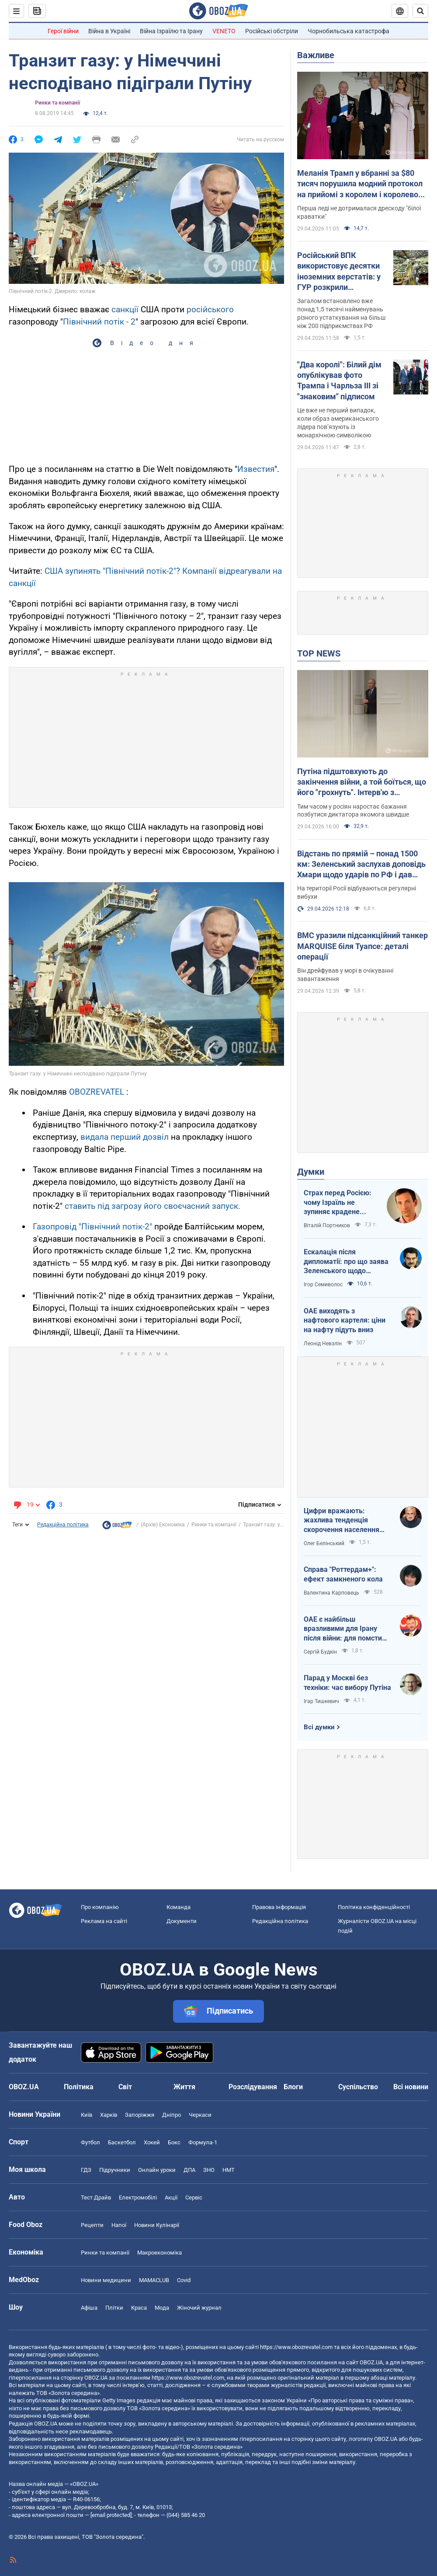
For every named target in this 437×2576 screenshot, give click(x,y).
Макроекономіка (159, 2252)
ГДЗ (86, 2170)
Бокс (174, 2142)
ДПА (189, 2170)
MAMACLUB (154, 2280)
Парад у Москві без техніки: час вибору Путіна (347, 1683)
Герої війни (63, 31)
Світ (125, 2087)
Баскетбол (122, 2142)
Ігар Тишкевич (321, 1701)
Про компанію (100, 1907)
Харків (108, 2115)
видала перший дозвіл (124, 1137)
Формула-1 (202, 2142)
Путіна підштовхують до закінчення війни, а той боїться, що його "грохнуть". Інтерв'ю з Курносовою (361, 782)
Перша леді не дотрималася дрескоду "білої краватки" (359, 212)
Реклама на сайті (104, 1921)
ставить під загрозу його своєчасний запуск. (152, 1206)
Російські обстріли (271, 31)
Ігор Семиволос (323, 1284)
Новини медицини (106, 2280)
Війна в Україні (109, 31)
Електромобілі (138, 2197)
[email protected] (111, 2515)
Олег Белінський (324, 1543)
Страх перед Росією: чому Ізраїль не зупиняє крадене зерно (337, 1203)
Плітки (114, 2307)
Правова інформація (279, 1907)
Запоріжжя (139, 2115)
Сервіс (193, 2197)
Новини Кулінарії (156, 2225)
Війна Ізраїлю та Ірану (171, 31)
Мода (162, 2307)
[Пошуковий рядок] (420, 10)
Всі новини (410, 2087)
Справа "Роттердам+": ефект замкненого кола (343, 1574)
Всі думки (319, 1727)
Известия (255, 469)
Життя (184, 2087)
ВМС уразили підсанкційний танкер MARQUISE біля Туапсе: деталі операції (362, 946)
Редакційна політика (63, 1525)
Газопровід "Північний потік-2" (92, 1227)
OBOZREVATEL (96, 1092)
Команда (178, 1907)
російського (210, 309)
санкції (125, 309)
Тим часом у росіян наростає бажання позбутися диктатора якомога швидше (353, 810)
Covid (184, 2280)
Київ (86, 2115)
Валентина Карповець (331, 1593)
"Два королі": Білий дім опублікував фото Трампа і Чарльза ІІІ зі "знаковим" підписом (339, 380)
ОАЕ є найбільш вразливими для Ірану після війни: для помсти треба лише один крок (343, 1629)
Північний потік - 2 (99, 322)
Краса (139, 2307)
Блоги (293, 2087)
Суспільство (358, 2087)
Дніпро (171, 2115)
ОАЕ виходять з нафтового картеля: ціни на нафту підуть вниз (344, 1320)
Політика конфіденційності (374, 1907)
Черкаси (200, 2115)
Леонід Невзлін (323, 1343)
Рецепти (92, 2225)
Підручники (114, 2170)
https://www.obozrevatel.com (296, 2347)
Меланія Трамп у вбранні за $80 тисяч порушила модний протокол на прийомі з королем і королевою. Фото (362, 184)
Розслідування (253, 2087)
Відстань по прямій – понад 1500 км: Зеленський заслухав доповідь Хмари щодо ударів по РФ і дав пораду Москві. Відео (361, 864)
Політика (79, 2087)
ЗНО (209, 2170)
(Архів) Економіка (163, 1525)
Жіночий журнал (199, 2307)
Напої (118, 2225)
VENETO (224, 31)
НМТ (228, 2170)
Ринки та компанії (57, 103)
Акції (171, 2197)
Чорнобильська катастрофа (348, 31)
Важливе (315, 55)
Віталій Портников (327, 1225)
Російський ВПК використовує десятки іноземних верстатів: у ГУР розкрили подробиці (339, 272)
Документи (181, 1921)
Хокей (152, 2142)
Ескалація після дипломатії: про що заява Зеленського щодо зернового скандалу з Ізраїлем (346, 1262)
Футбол (90, 2142)
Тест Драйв (96, 2197)
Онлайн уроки (157, 2170)
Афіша (89, 2307)
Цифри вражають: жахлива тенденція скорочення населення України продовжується (343, 1521)
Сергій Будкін (320, 1652)
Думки (310, 1171)
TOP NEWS (318, 653)
